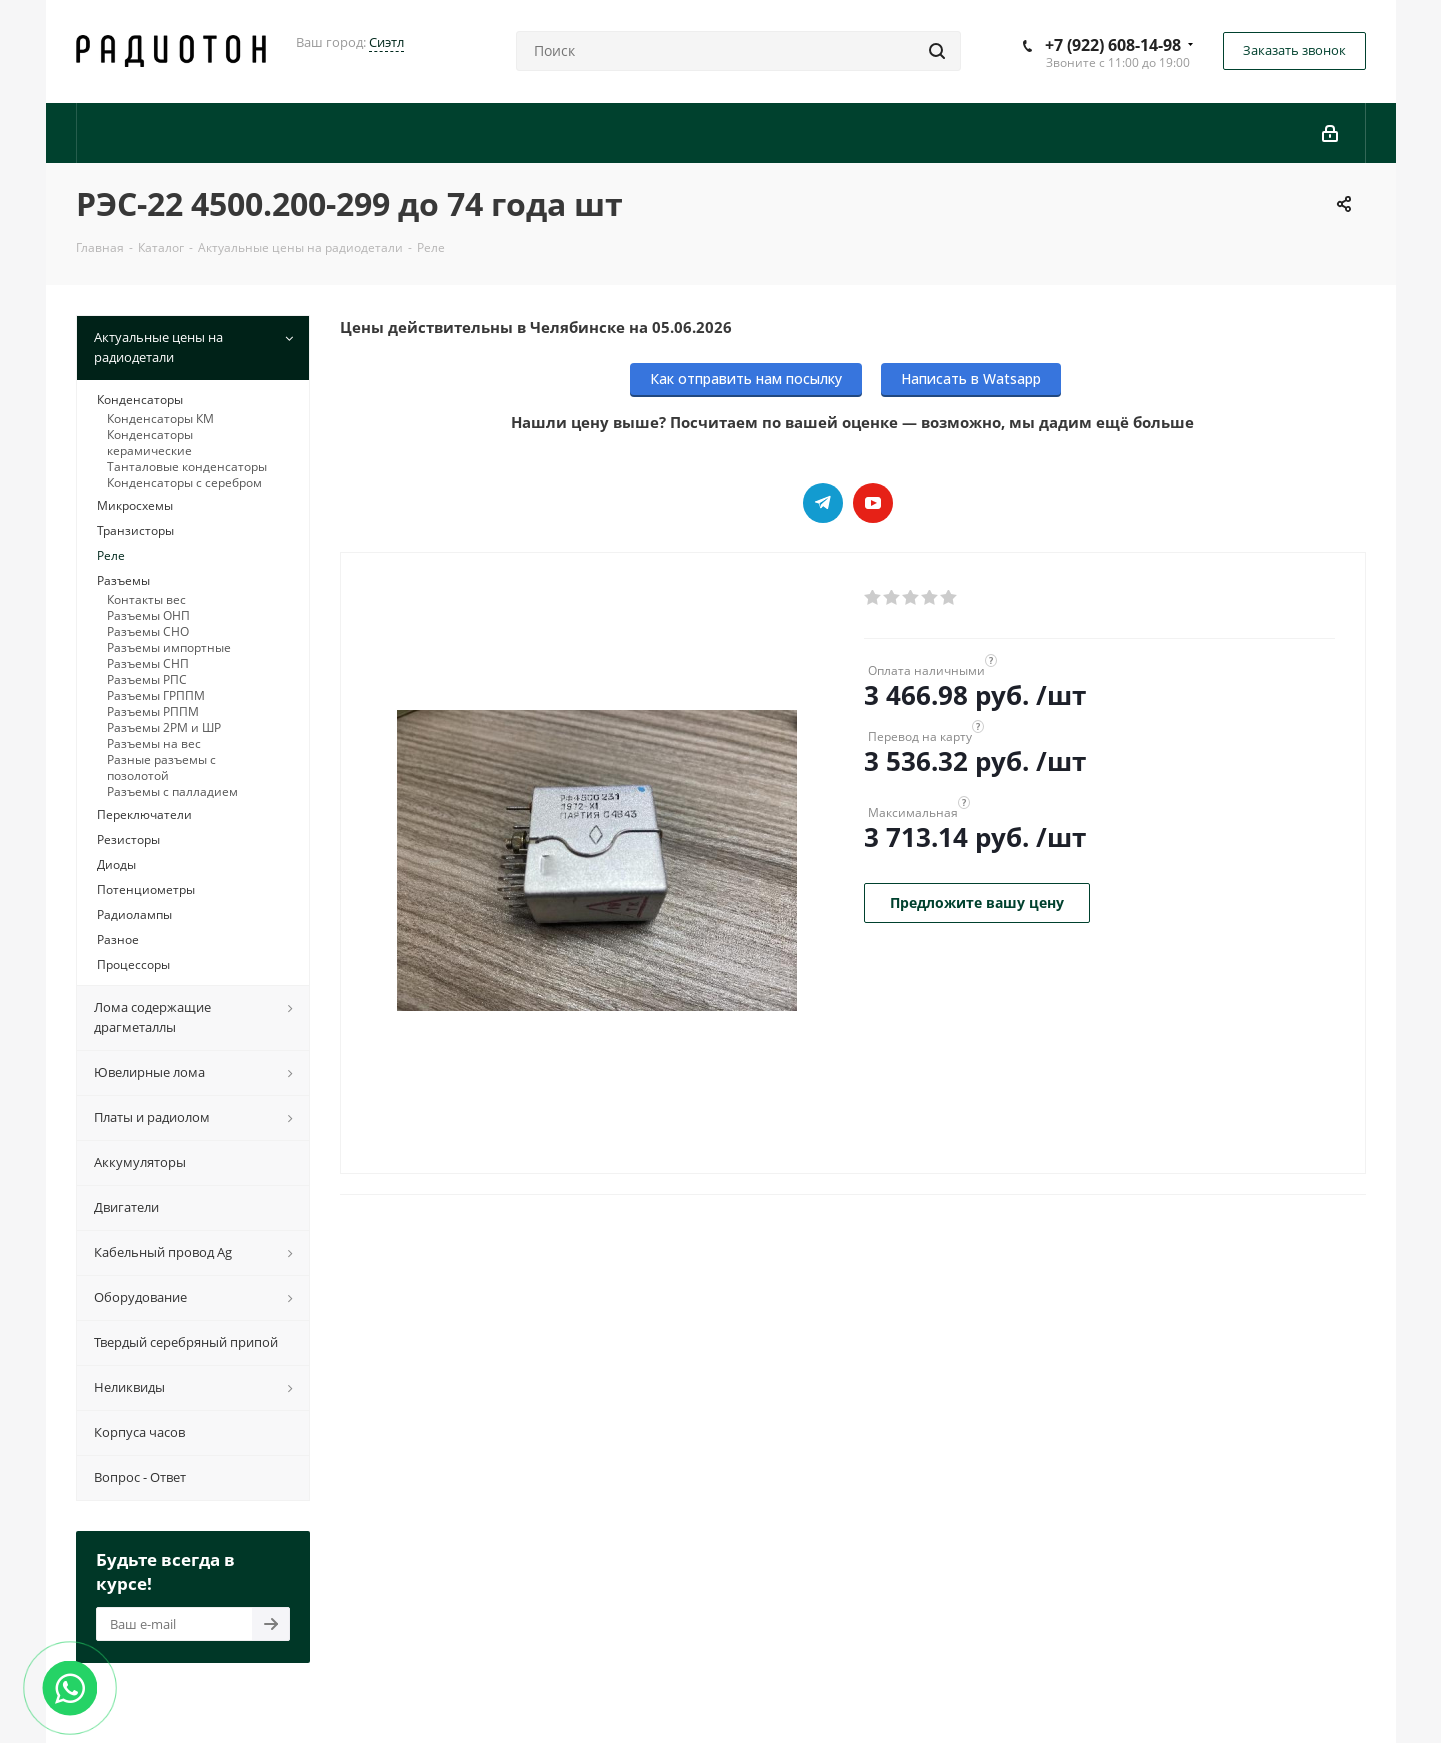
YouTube (873, 503)
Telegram (823, 503)
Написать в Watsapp (971, 378)
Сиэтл (386, 42)
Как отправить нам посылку (746, 378)
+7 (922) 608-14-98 (1113, 45)
